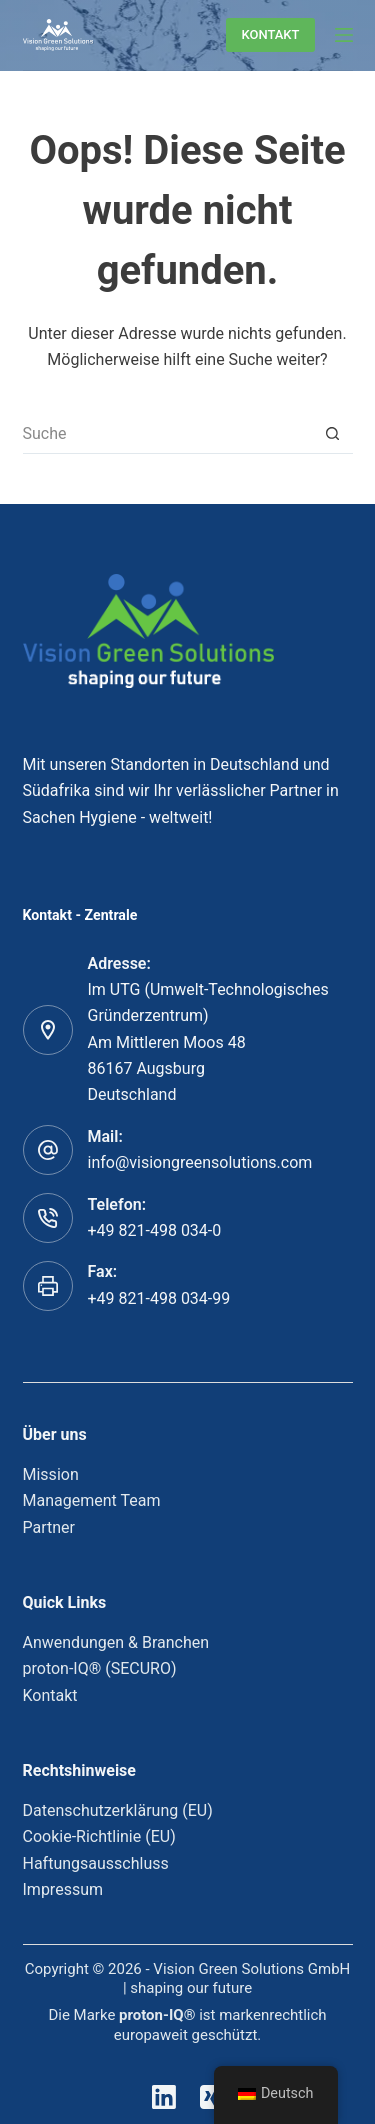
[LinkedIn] (164, 2097)
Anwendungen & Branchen (116, 1642)
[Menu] (344, 35)
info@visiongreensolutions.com (200, 1162)
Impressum (63, 1889)
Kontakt (50, 1695)
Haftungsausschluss (96, 1863)
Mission (51, 1474)
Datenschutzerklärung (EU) (118, 1810)
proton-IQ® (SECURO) (100, 1668)
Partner (49, 1527)
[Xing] (212, 2097)
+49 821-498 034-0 (155, 1230)
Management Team (92, 1500)
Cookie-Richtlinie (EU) (99, 1836)
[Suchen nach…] (168, 434)
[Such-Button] (333, 434)
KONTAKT (270, 34)
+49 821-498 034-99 (159, 1298)
